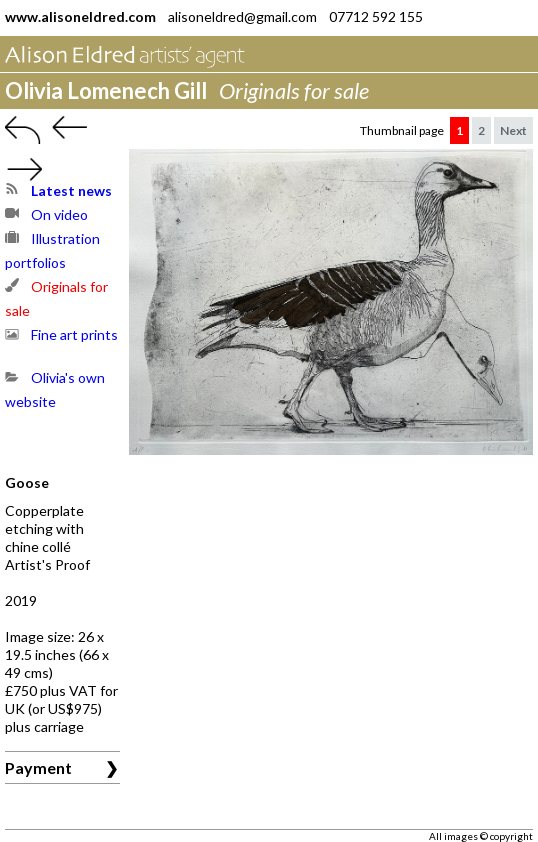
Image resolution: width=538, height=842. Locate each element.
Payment (38, 767)
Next (513, 130)
